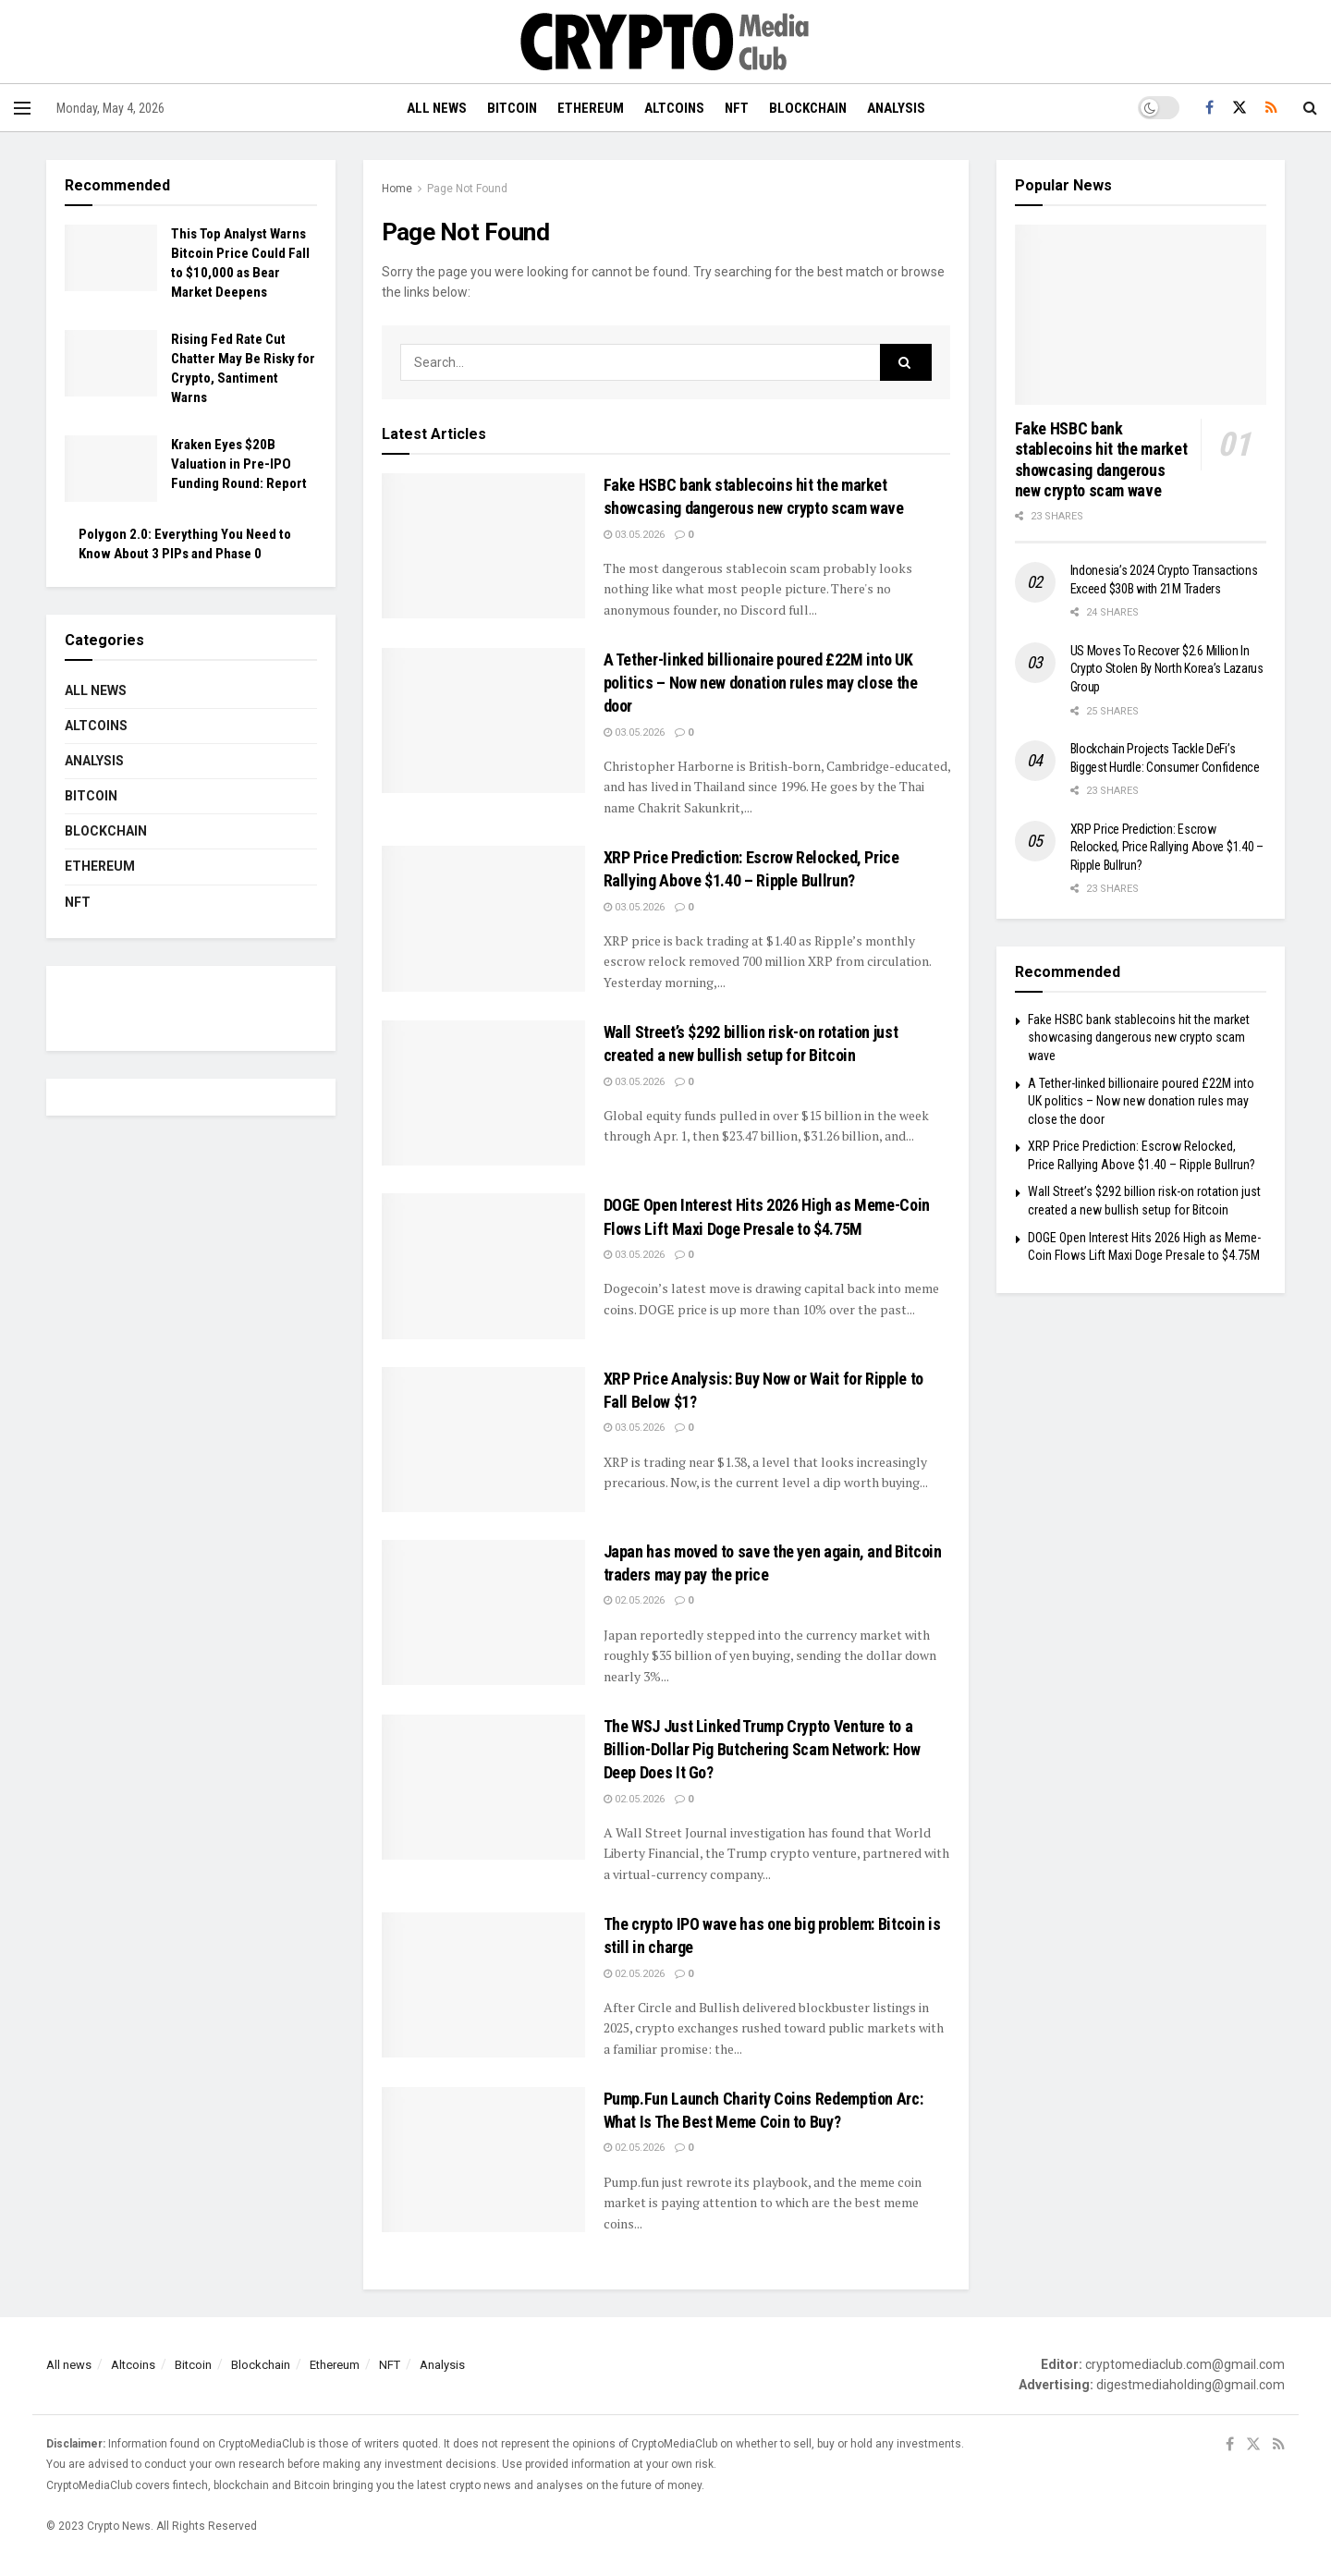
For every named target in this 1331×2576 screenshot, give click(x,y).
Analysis (896, 108)
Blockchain (808, 108)
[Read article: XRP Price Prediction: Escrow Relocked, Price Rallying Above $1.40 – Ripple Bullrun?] (483, 918)
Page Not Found (467, 188)
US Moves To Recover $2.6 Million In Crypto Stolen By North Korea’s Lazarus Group (1167, 668)
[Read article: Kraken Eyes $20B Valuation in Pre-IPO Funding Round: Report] (111, 468)
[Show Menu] (22, 108)
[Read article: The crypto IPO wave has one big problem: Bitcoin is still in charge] (483, 1984)
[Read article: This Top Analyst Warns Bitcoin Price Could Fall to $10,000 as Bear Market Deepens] (111, 258)
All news (437, 108)
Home (397, 188)
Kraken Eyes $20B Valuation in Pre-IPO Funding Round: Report (239, 464)
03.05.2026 (634, 535)
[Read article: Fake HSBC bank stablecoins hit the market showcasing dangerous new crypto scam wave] (483, 545)
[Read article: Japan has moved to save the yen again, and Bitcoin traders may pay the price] (483, 1612)
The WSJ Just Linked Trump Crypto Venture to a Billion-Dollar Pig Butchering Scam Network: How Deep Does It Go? (762, 1749)
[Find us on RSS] (1271, 107)
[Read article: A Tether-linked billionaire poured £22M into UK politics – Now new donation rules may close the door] (483, 720)
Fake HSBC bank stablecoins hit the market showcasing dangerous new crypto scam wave (1101, 460)
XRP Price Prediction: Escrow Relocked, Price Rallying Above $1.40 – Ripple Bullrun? (1167, 847)
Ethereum (590, 108)
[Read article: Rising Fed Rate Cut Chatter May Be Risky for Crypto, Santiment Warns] (111, 363)
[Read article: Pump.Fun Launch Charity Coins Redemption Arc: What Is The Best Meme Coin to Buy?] (483, 2159)
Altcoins (674, 108)
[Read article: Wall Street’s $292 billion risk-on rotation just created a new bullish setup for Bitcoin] (483, 1093)
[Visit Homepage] (665, 42)
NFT (737, 108)
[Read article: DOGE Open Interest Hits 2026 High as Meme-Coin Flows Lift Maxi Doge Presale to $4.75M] (483, 1265)
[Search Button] (1310, 108)
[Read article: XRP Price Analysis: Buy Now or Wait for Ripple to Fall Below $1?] (483, 1439)
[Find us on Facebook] (1209, 107)
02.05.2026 (634, 1600)
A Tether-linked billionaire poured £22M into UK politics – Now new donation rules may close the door (761, 682)
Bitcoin (512, 108)
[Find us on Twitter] (1239, 107)
